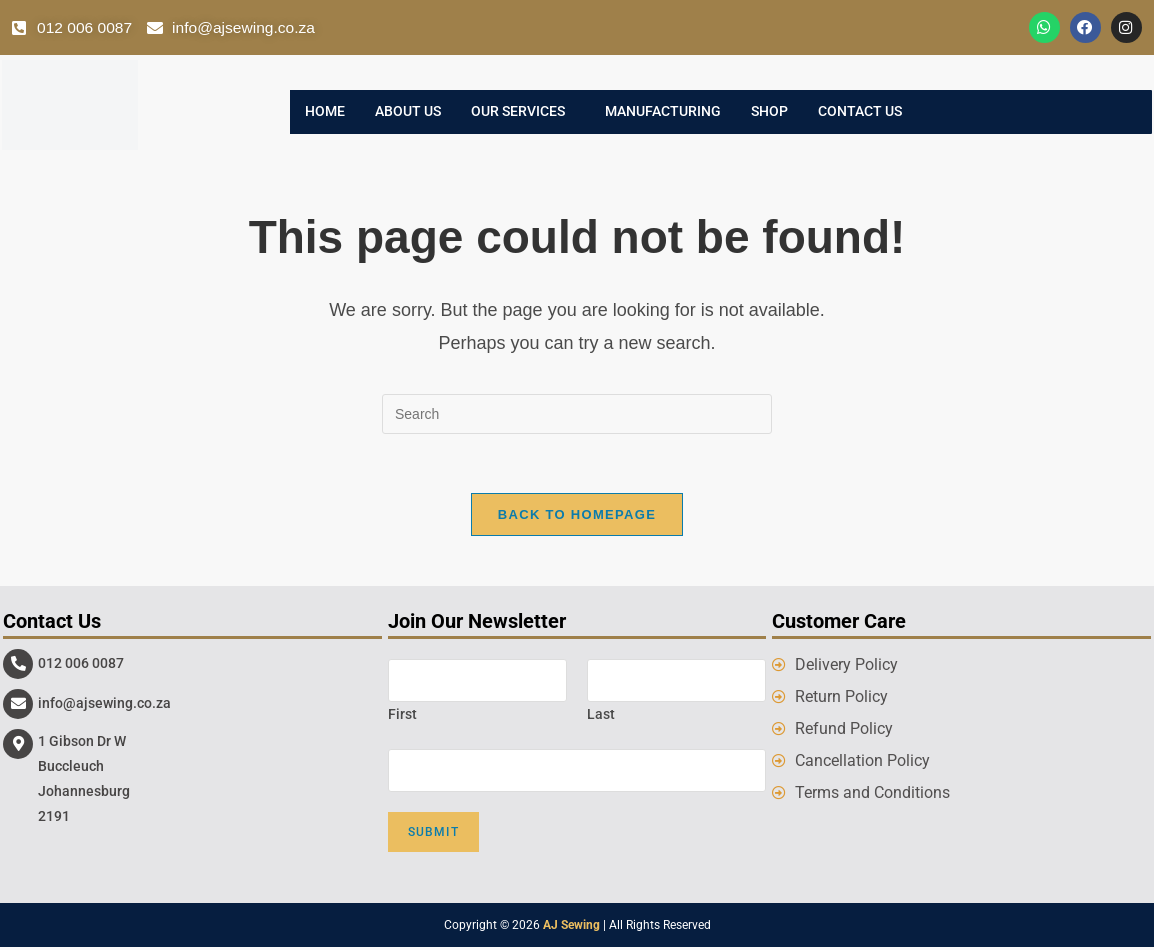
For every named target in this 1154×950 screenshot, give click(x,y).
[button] (523, 113)
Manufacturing (663, 113)
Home (325, 113)
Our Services (518, 113)
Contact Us (860, 113)
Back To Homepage (577, 516)
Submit (433, 835)
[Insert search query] (577, 415)
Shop (769, 113)
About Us (408, 113)
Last (601, 716)
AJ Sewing (571, 928)
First (402, 716)
